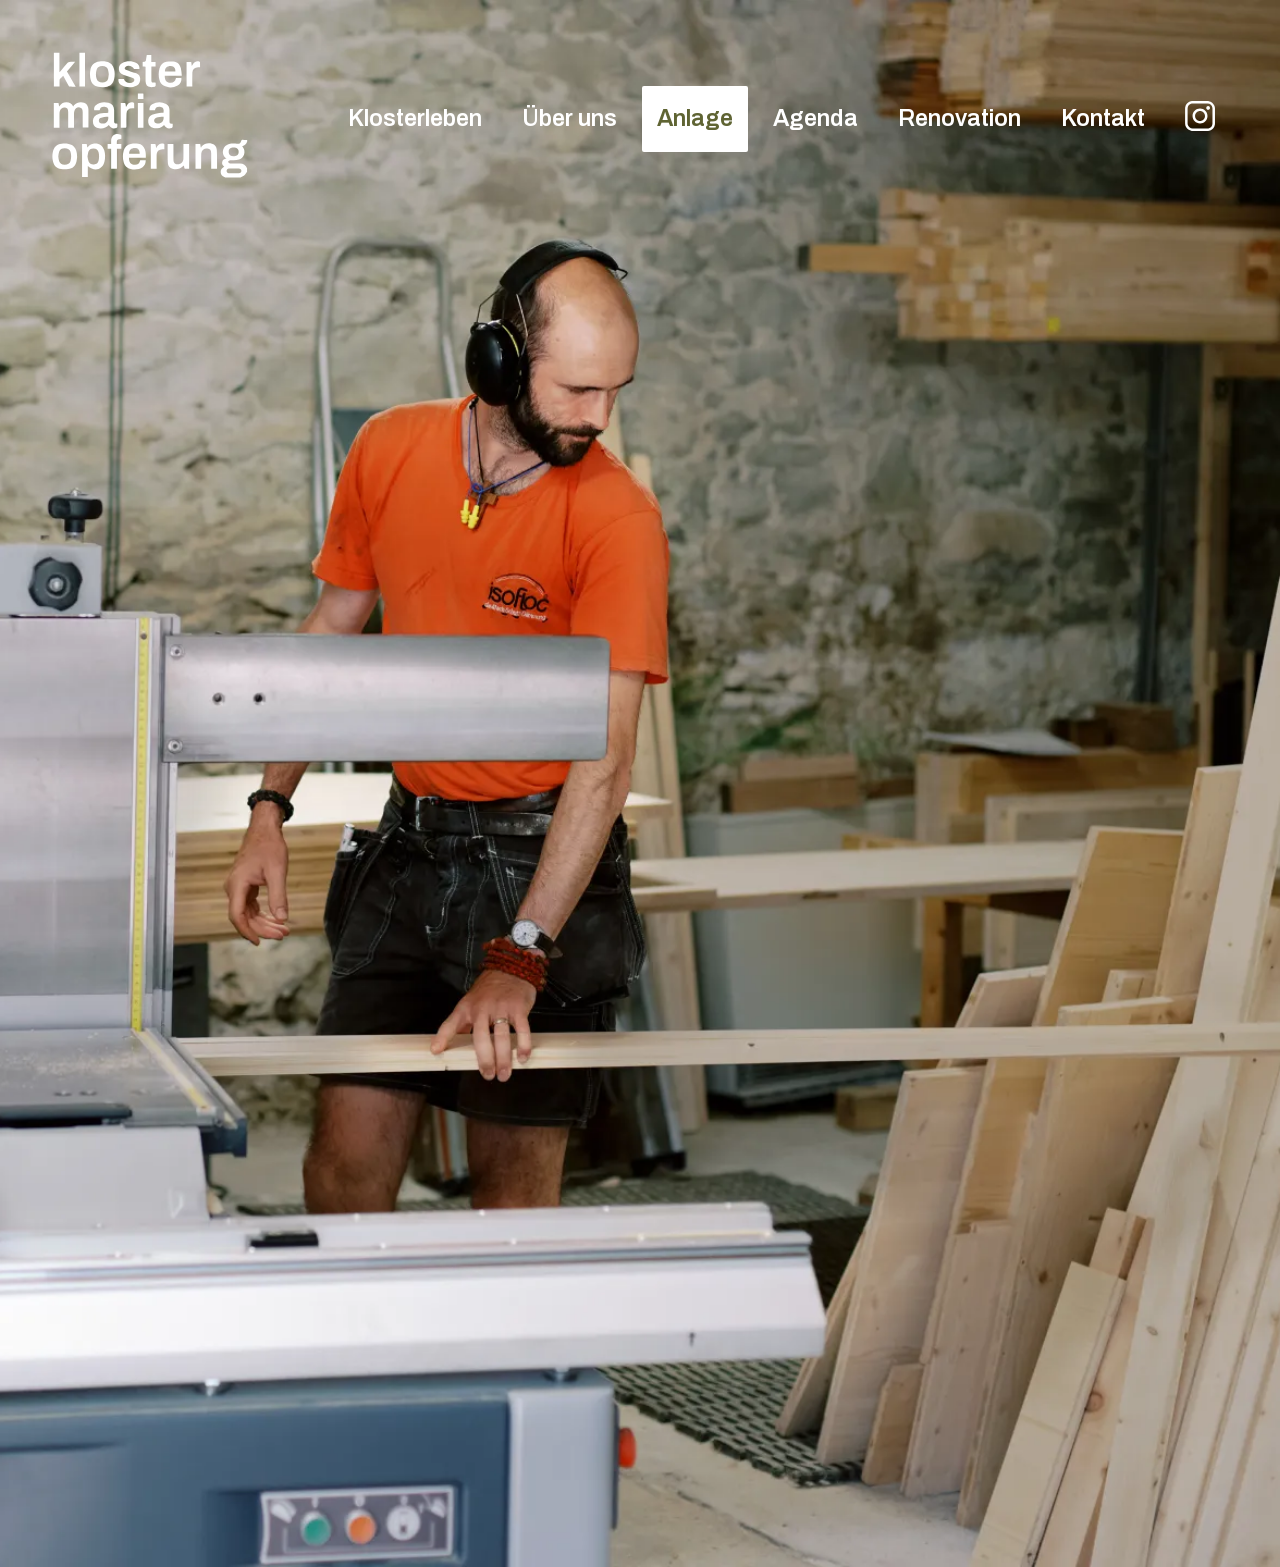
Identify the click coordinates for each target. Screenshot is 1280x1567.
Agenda (815, 118)
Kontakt (1103, 118)
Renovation (959, 118)
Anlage (695, 118)
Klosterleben (415, 118)
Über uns (569, 118)
